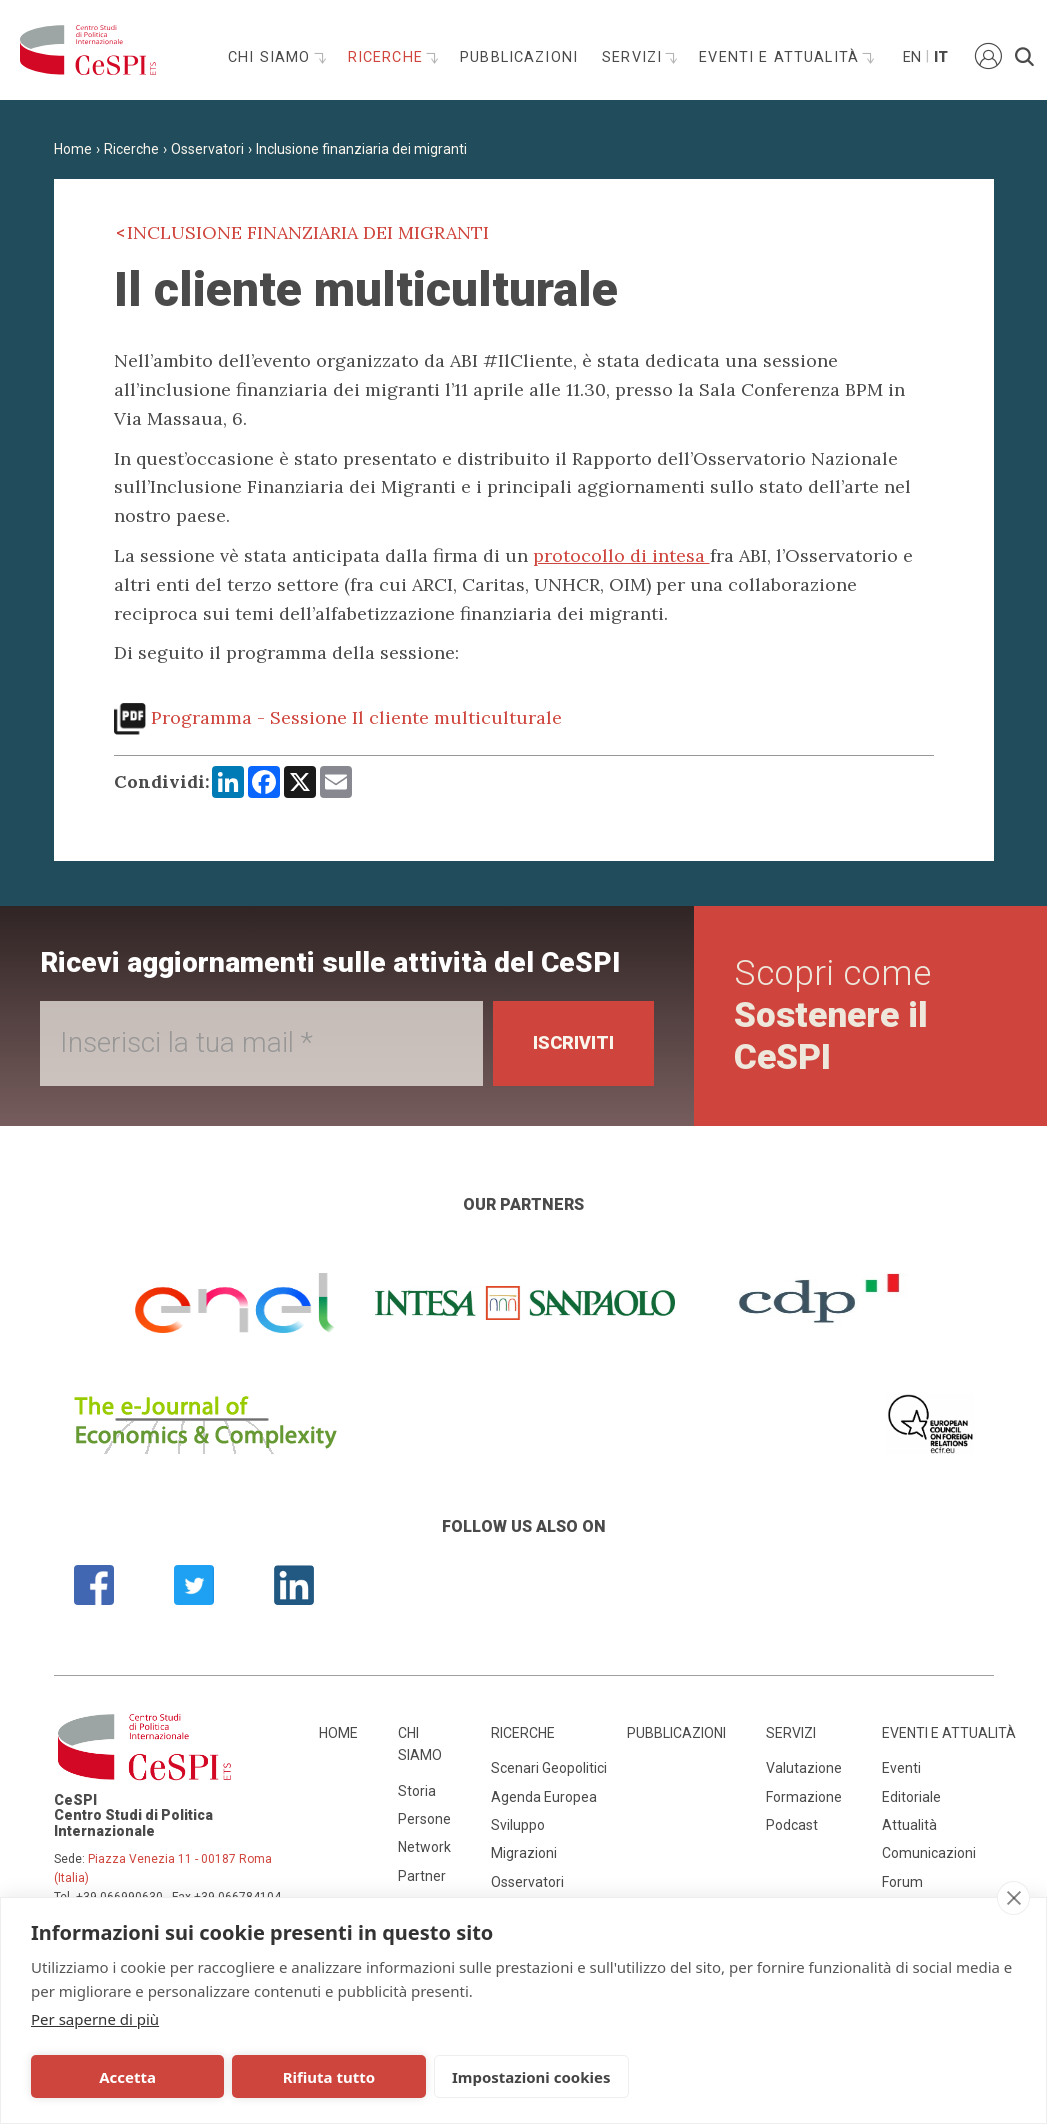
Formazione (804, 1797)
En (911, 57)
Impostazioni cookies (531, 2077)
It (941, 57)
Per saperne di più (95, 2019)
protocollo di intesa (621, 555)
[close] (1013, 1898)
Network (424, 1847)
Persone (424, 1819)
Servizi (634, 57)
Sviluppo (518, 1825)
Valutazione (804, 1768)
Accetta (127, 2077)
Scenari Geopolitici (549, 1768)
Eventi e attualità (781, 57)
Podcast (792, 1825)
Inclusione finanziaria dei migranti (361, 149)
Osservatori (207, 149)
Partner (422, 1876)
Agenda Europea (544, 1797)
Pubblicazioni (519, 57)
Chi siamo (272, 57)
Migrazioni (524, 1853)
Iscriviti (573, 1042)
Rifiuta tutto (329, 2077)
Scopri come (832, 1015)
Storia (417, 1791)
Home (73, 149)
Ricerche (388, 57)
